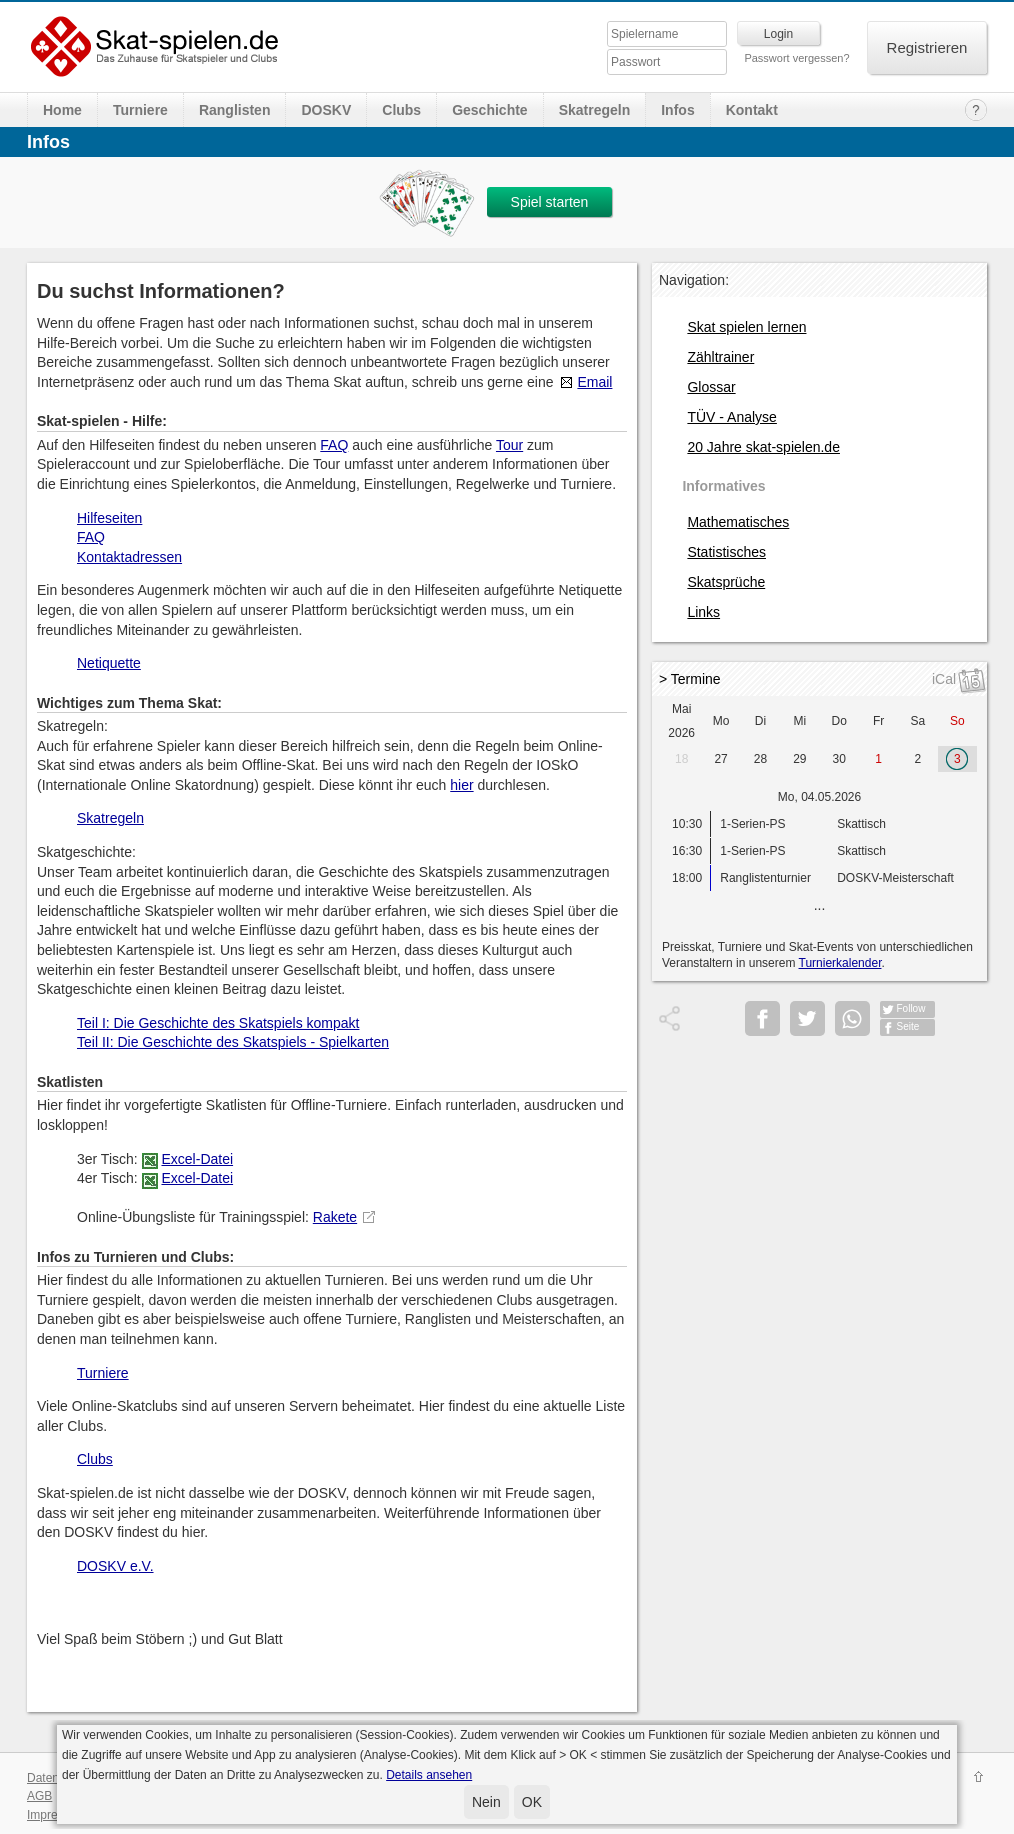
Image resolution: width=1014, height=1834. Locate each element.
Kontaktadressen (129, 557)
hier (461, 785)
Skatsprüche (726, 582)
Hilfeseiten (109, 518)
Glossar (711, 387)
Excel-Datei (197, 1159)
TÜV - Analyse (731, 417)
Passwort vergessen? (796, 58)
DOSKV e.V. (115, 1566)
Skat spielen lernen (746, 327)
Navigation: (694, 280)
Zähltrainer (720, 357)
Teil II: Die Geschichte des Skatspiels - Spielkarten (233, 1042)
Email (594, 382)
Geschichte (489, 110)
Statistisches (726, 552)
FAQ (334, 445)
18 (681, 759)
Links (703, 612)
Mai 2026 (681, 721)
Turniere (140, 110)
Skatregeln (595, 110)
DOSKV (326, 110)
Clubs (401, 110)
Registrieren (927, 47)
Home (62, 110)
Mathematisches (738, 522)
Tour (509, 445)
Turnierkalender (840, 963)
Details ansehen (429, 1775)
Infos (677, 110)
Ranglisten (235, 110)
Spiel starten (550, 202)
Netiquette (109, 663)
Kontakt (752, 110)
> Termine (690, 679)
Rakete (335, 1217)
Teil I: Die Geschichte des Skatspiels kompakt (218, 1023)
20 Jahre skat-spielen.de (763, 447)
